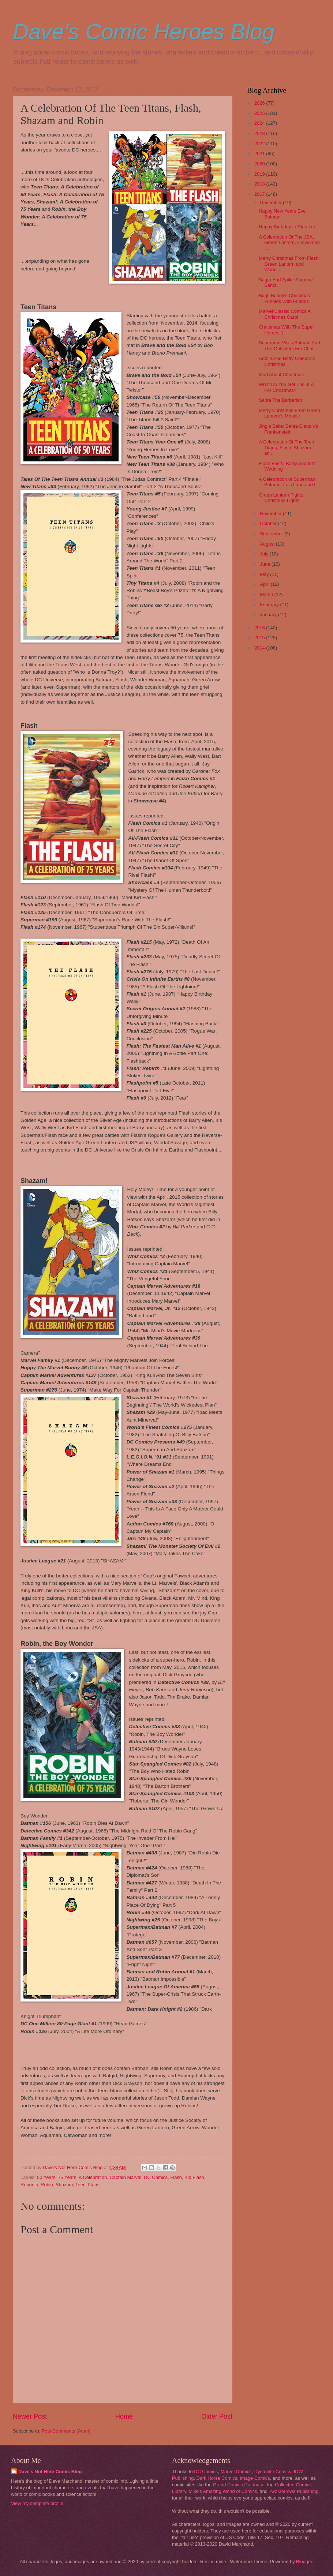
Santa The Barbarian (280, 400)
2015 (260, 637)
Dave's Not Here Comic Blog (50, 2471)
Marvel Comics (235, 2471)
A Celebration (93, 2177)
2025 (260, 113)
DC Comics (156, 2177)
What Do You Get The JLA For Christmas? (286, 387)
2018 (260, 184)
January (269, 614)
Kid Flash (194, 2177)
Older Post (216, 2416)
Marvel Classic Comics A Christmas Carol (284, 313)
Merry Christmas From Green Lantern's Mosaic (289, 413)
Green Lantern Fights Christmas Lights (281, 497)
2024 (260, 123)
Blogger (304, 2561)
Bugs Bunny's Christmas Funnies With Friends (284, 298)
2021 (260, 153)
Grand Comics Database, (239, 2484)
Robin (47, 2184)
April (265, 584)
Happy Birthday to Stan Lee (287, 226)
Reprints (29, 2184)
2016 (260, 627)
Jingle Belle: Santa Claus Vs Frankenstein (288, 428)
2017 (260, 194)
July (264, 554)
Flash (176, 2177)
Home (124, 2416)
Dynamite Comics (272, 2471)
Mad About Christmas (281, 374)
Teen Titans (87, 2184)
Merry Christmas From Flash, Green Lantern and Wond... (289, 263)
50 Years (46, 2177)
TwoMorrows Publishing (293, 2491)
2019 (260, 174)
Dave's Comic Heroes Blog (143, 31)
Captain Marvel (125, 2177)
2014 (260, 648)
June (266, 564)
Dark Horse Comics (217, 2478)
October (269, 523)
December (271, 202)
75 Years (67, 2177)
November (271, 513)
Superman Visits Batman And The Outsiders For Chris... (289, 345)
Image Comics (255, 2478)
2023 (260, 133)
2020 (260, 163)
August (268, 544)
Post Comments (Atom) (66, 2431)
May (265, 574)
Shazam (64, 2184)
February (270, 604)
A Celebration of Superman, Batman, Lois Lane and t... (289, 481)
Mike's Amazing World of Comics (223, 2491)
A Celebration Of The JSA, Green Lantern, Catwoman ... (289, 242)
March (267, 594)
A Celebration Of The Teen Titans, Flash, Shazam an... (286, 447)
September (272, 533)
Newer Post (30, 2416)
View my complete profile (37, 2503)
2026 (260, 103)
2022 (260, 143)
